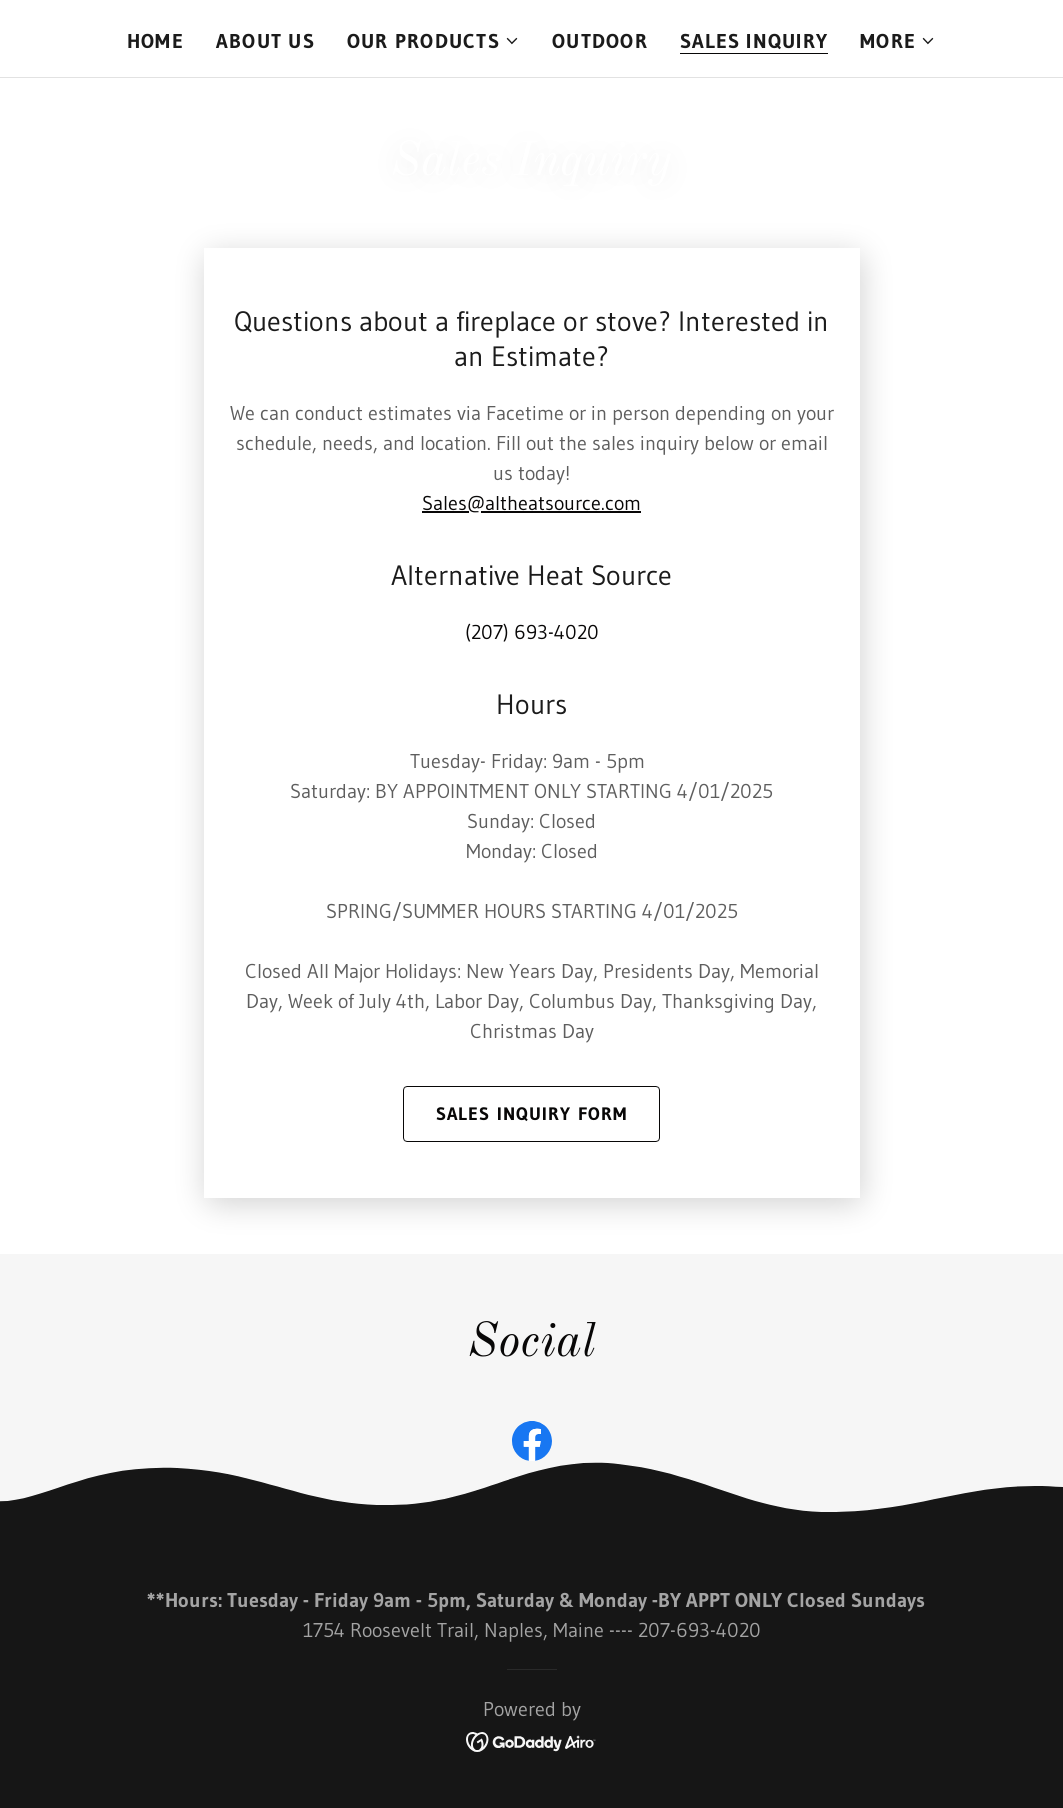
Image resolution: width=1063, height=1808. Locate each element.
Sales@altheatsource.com (531, 503)
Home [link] (155, 41)
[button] (433, 41)
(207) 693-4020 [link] (532, 632)
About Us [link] (265, 41)
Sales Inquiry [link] (754, 41)
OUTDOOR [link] (600, 41)
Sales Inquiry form (531, 1114)
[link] (532, 1445)
